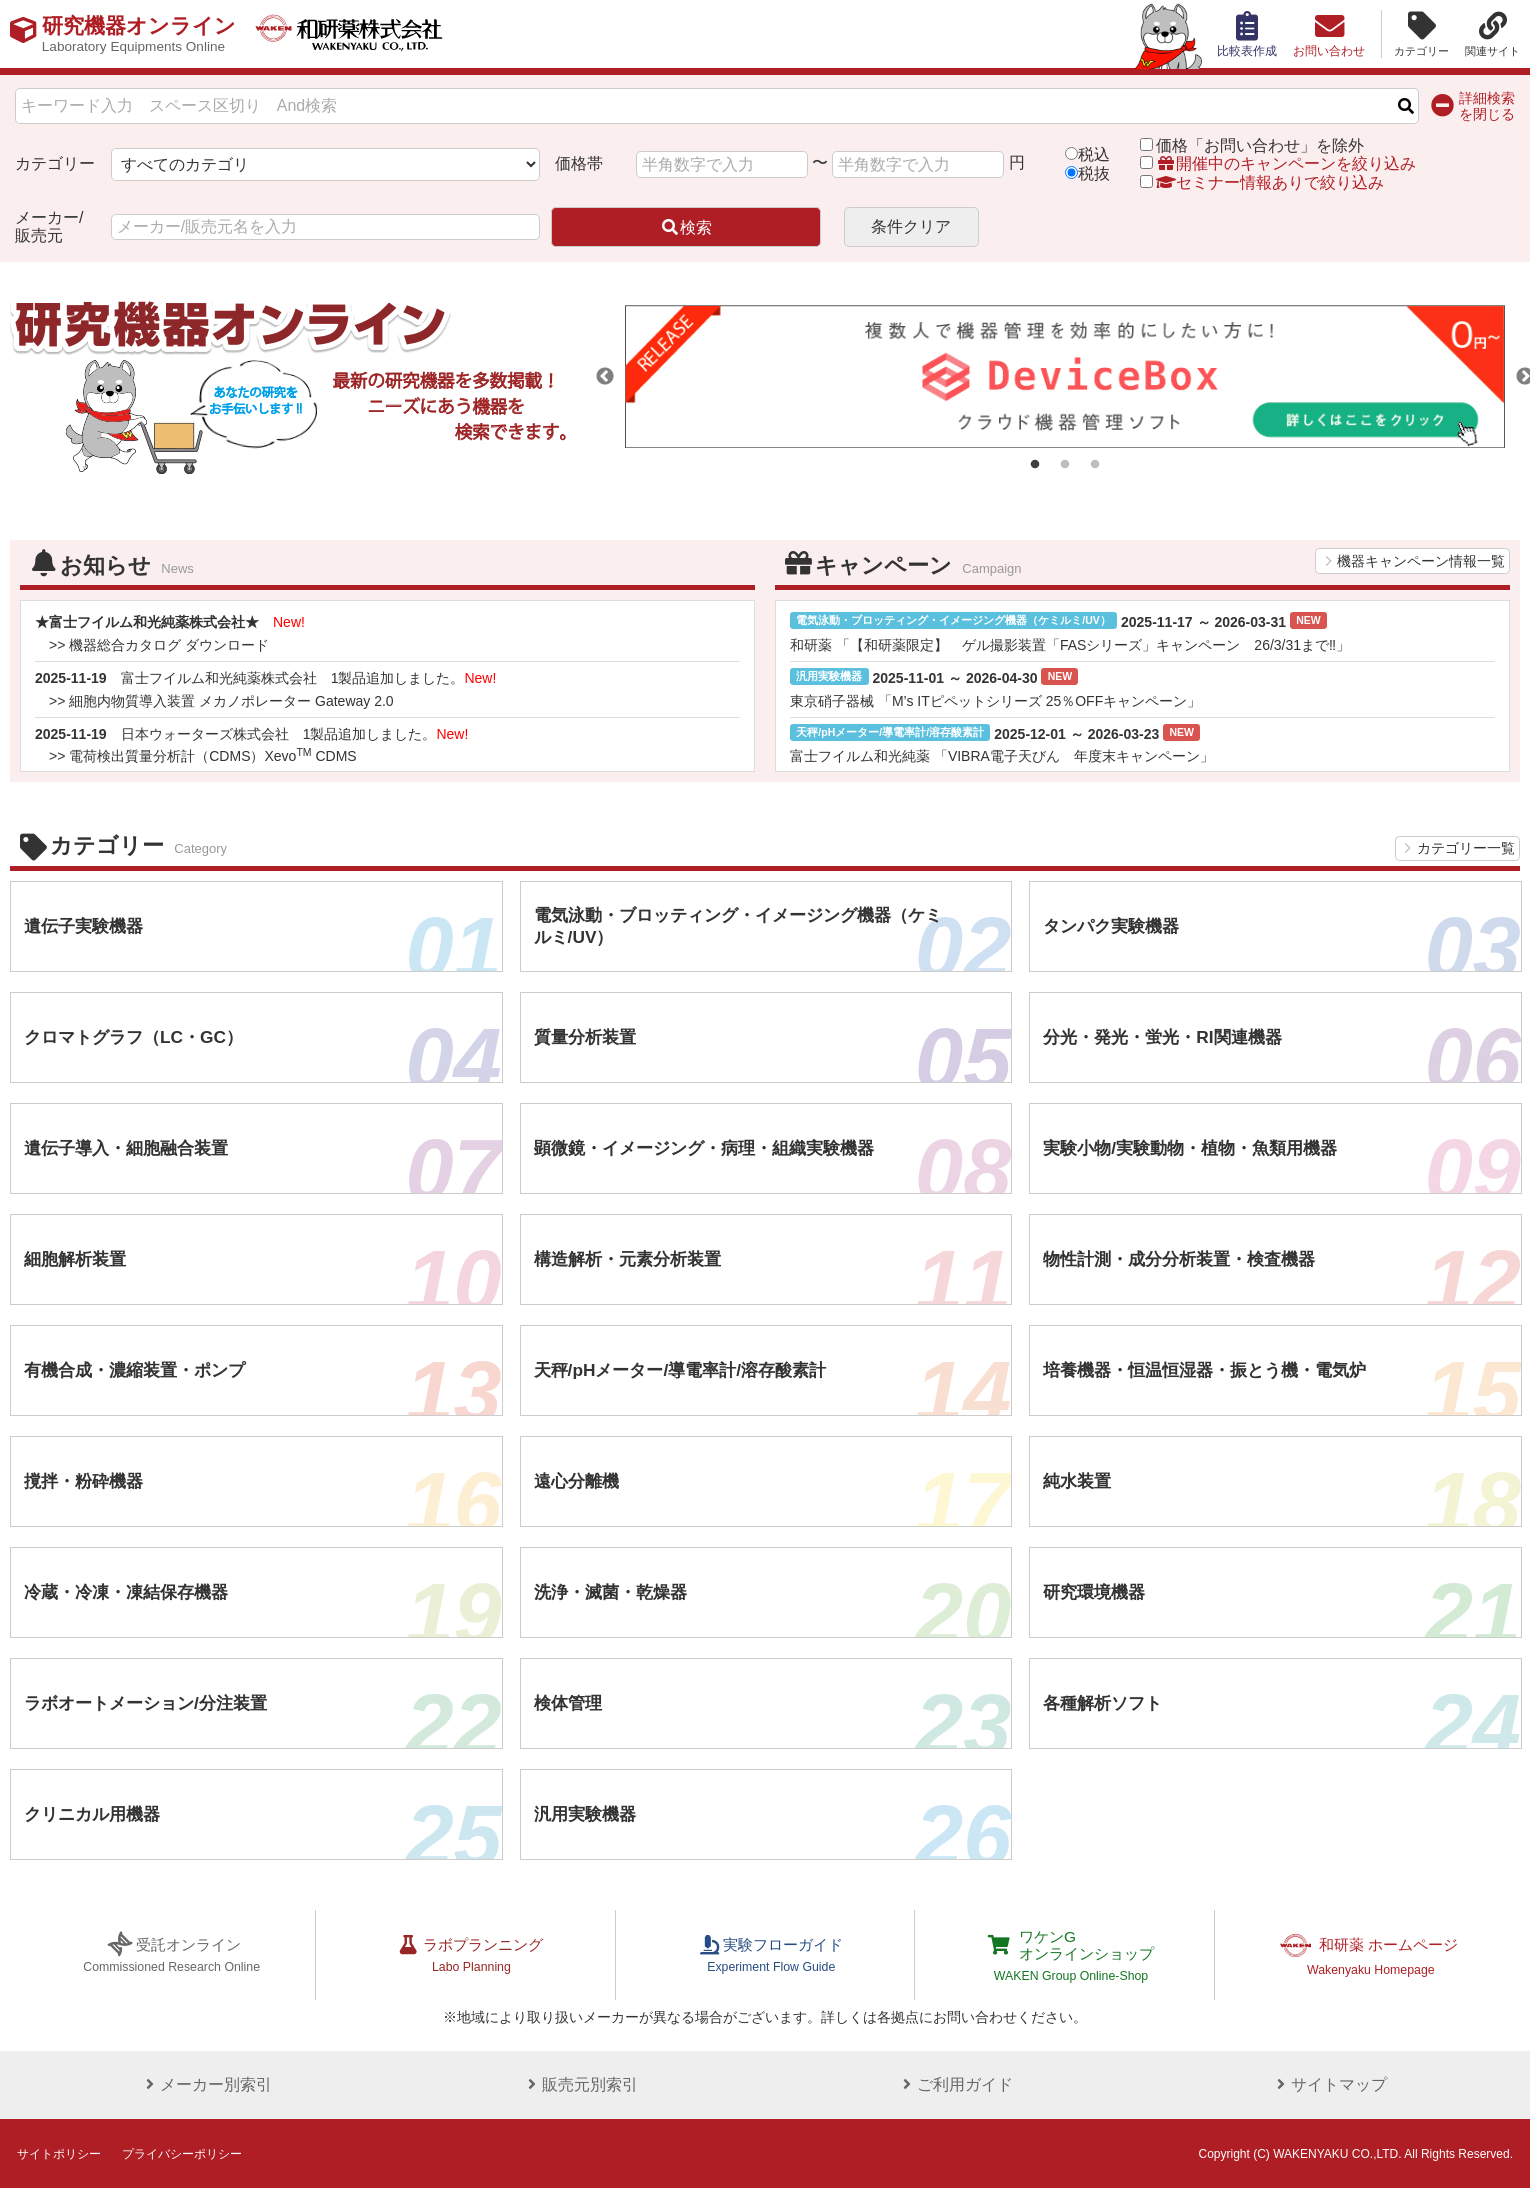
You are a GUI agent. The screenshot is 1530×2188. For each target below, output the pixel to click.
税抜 (1094, 173)
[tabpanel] (1065, 376)
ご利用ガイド (952, 2082)
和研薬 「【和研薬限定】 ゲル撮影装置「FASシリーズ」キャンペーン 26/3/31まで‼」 (1070, 645)
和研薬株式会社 (365, 34)
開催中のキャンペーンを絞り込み (1286, 163)
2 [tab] (1065, 465)
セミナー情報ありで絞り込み (1262, 182)
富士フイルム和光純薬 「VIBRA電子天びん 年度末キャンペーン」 (1002, 756)
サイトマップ (1327, 2082)
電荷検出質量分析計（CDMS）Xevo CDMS (212, 756)
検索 (686, 227)
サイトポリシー (59, 2152)
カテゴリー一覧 (1466, 848)
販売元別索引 (578, 2082)
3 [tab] (1095, 465)
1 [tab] (1035, 465)
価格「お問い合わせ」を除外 (1260, 145)
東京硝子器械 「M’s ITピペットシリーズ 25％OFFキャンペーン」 (995, 701)
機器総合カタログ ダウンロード (169, 645)
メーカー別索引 (203, 2082)
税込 (1094, 154)
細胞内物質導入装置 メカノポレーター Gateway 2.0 (231, 701)
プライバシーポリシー (182, 2152)
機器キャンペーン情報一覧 (1421, 561)
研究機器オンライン (143, 34)
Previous (605, 377)
